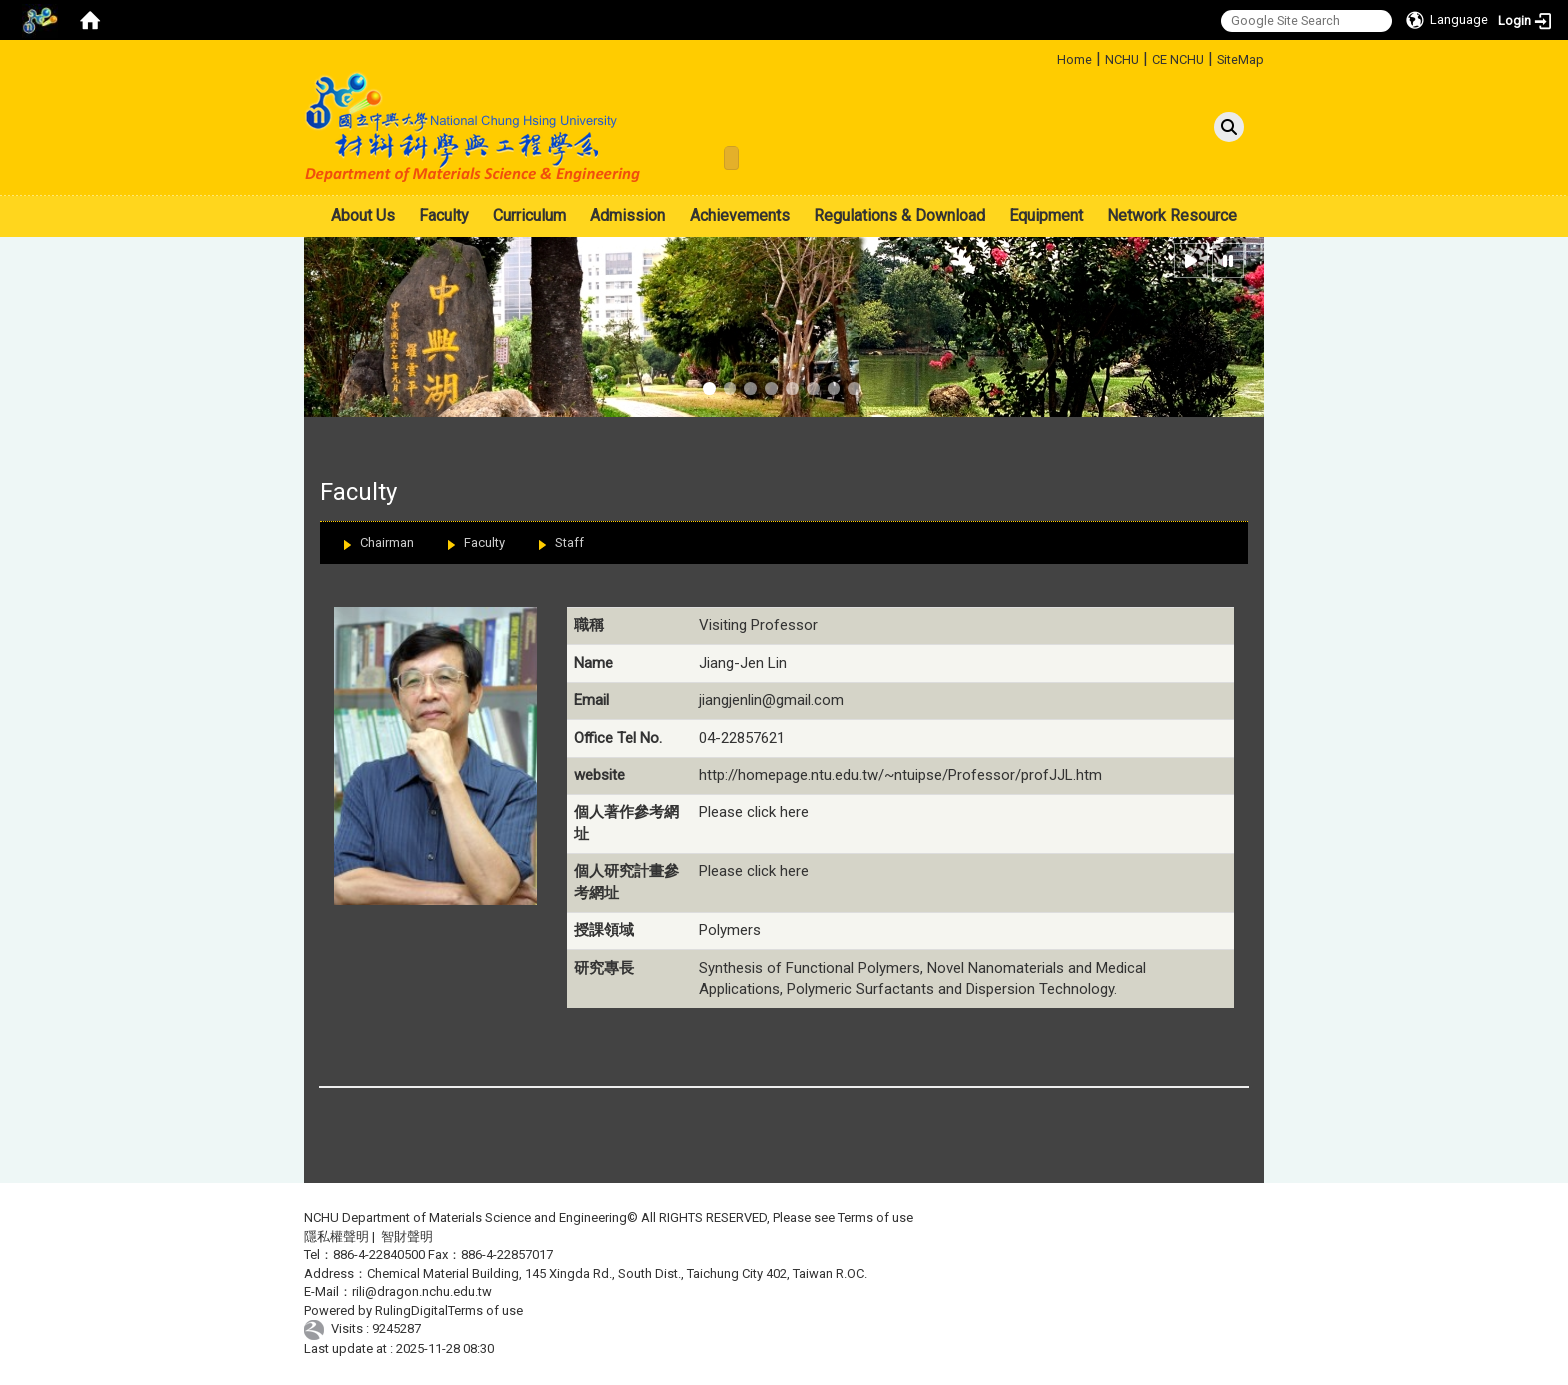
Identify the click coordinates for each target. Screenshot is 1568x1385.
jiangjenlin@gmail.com (771, 700)
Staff (569, 542)
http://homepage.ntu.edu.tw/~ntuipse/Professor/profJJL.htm (900, 775)
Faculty (444, 215)
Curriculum (529, 215)
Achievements (740, 215)
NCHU (1122, 59)
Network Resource (1172, 215)
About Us (363, 215)
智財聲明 (407, 1236)
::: (1049, 56)
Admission (627, 215)
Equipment (1046, 215)
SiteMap (1240, 59)
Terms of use (875, 1217)
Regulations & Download (899, 215)
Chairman (387, 542)
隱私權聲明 (336, 1236)
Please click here (754, 812)
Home (1074, 59)
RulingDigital (411, 1310)
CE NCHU (1178, 59)
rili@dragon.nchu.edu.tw (422, 1291)
